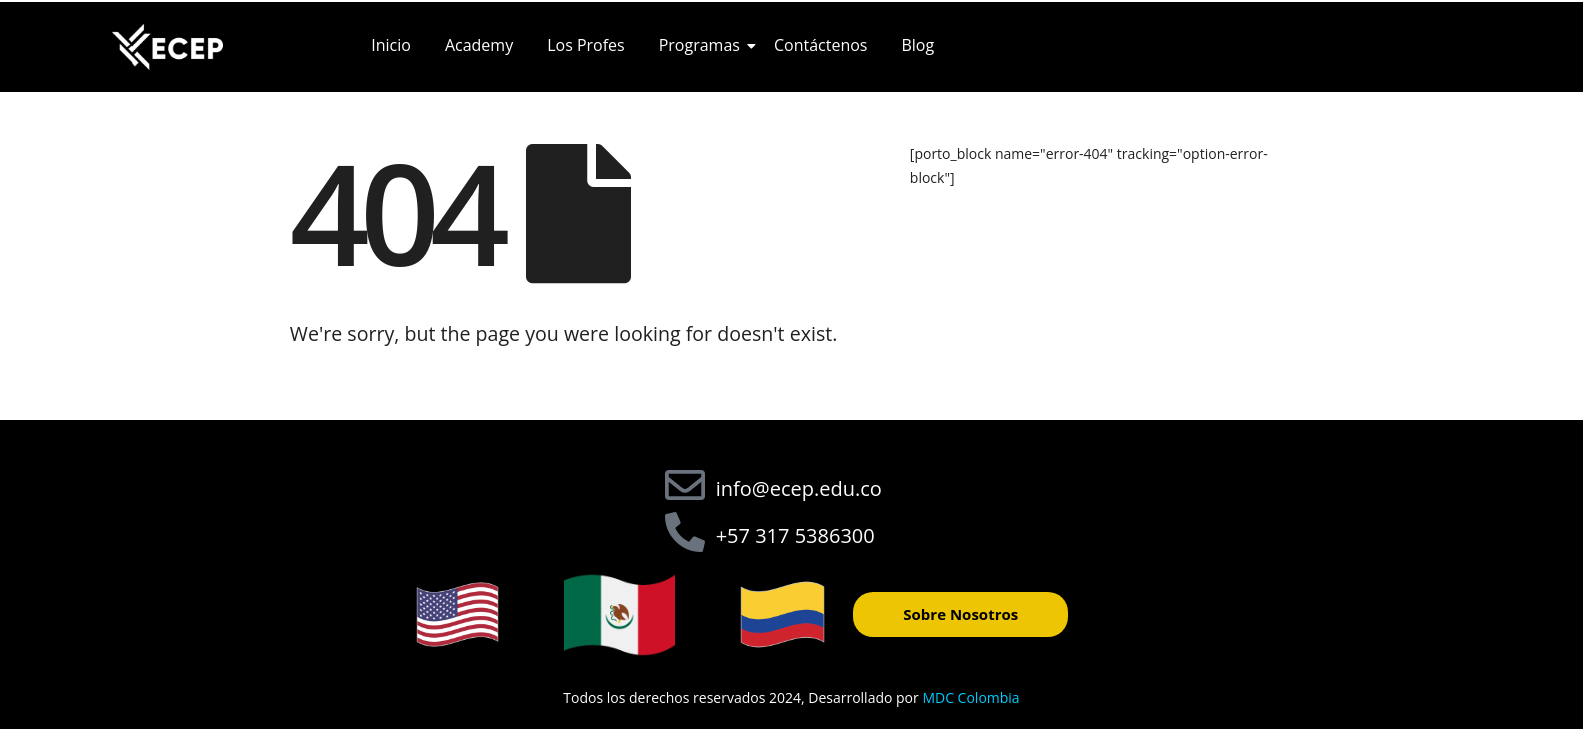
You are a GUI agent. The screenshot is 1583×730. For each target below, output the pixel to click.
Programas (703, 45)
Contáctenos (821, 45)
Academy (479, 45)
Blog (917, 45)
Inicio (391, 45)
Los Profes (586, 45)
